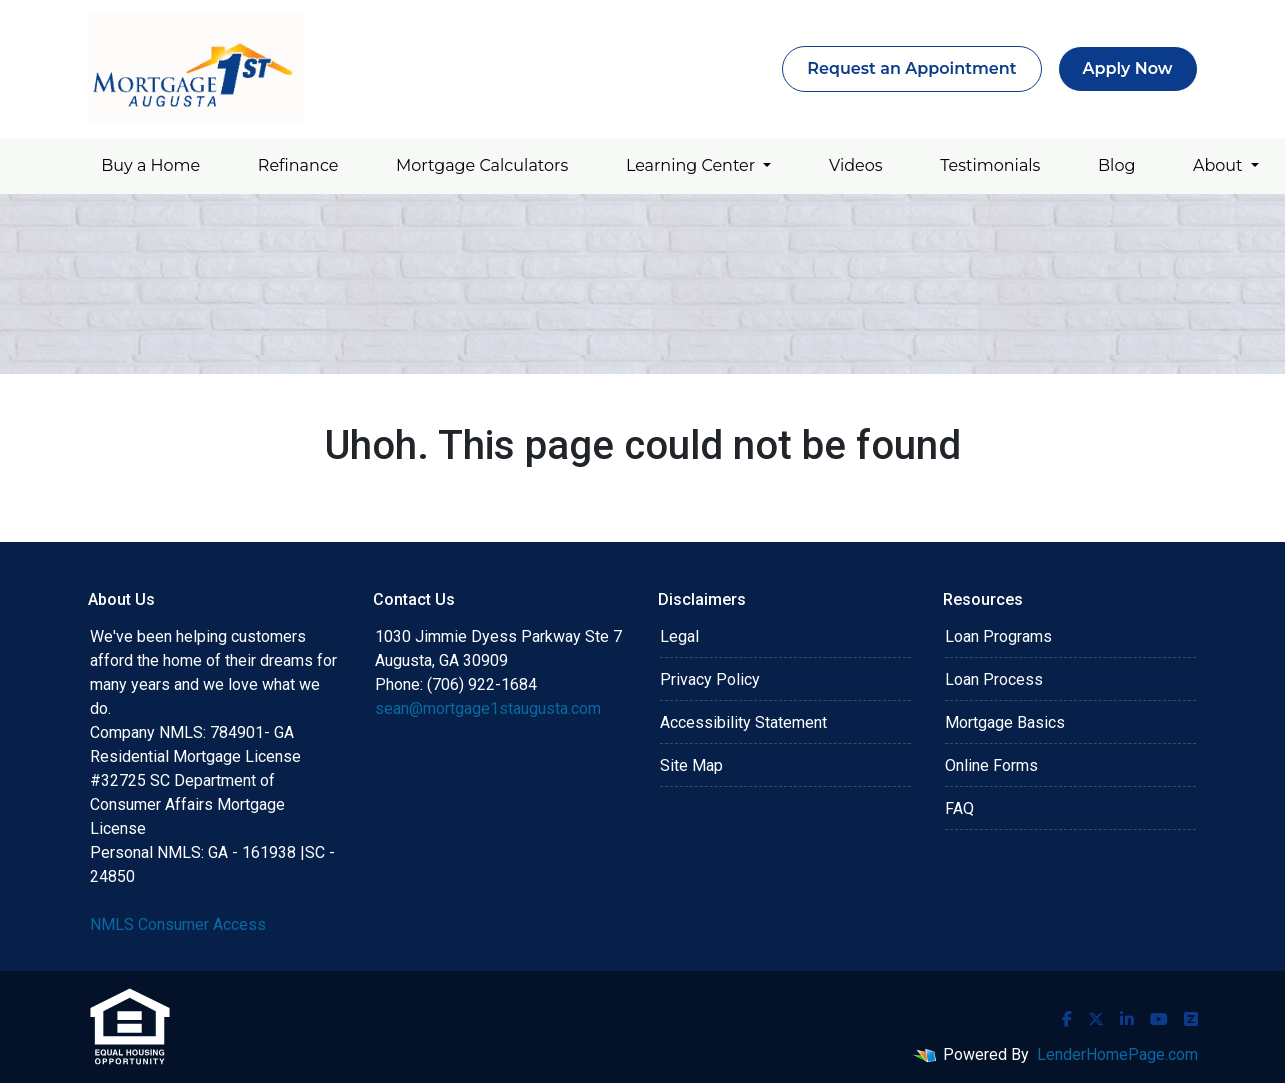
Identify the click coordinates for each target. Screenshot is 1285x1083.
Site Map (691, 765)
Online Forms (991, 765)
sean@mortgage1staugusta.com (488, 708)
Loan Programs (998, 636)
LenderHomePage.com (1117, 1054)
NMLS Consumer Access (178, 924)
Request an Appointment (911, 68)
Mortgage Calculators (482, 165)
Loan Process (994, 679)
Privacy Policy (710, 679)
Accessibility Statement (743, 722)
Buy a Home (150, 165)
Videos (856, 165)
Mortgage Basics (1005, 722)
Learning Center (692, 165)
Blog (1116, 165)
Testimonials (990, 165)
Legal (679, 636)
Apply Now (1128, 68)
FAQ (959, 808)
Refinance (298, 165)
